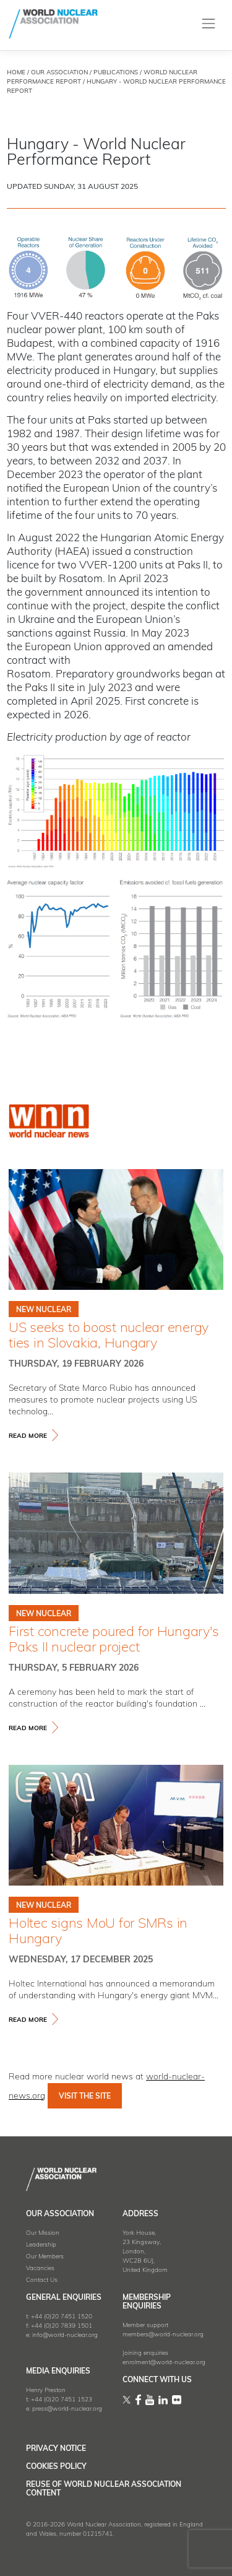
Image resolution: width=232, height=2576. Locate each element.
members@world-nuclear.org (163, 2334)
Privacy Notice (56, 2449)
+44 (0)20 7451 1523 (61, 2399)
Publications (115, 72)
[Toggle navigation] (208, 24)
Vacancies (40, 2268)
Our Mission (42, 2233)
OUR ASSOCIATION (59, 72)
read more (28, 1436)
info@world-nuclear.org (65, 2335)
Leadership (41, 2245)
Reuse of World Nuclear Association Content (103, 2489)
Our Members (45, 2256)
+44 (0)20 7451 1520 (61, 2316)
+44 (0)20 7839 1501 (61, 2326)
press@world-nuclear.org (67, 2409)
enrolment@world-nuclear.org (163, 2362)
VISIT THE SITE (85, 2096)
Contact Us (42, 2280)
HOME (16, 72)
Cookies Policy (56, 2467)
